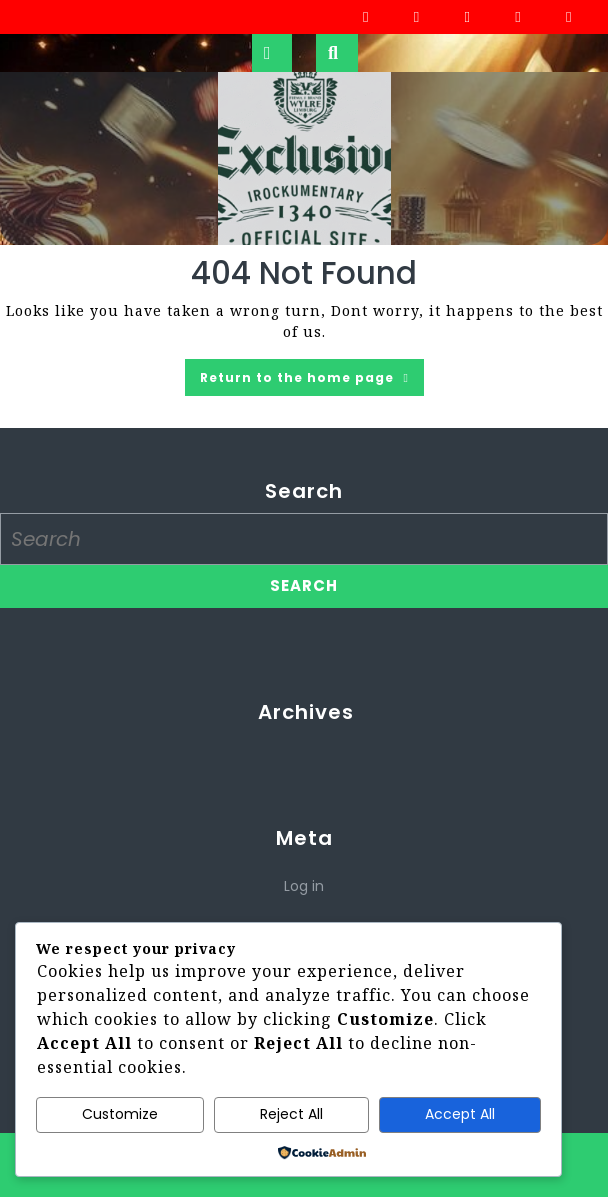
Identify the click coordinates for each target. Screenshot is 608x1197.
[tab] (272, 53)
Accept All (460, 1114)
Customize (120, 1114)
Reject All (291, 1114)
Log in (304, 886)
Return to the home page (312, 381)
